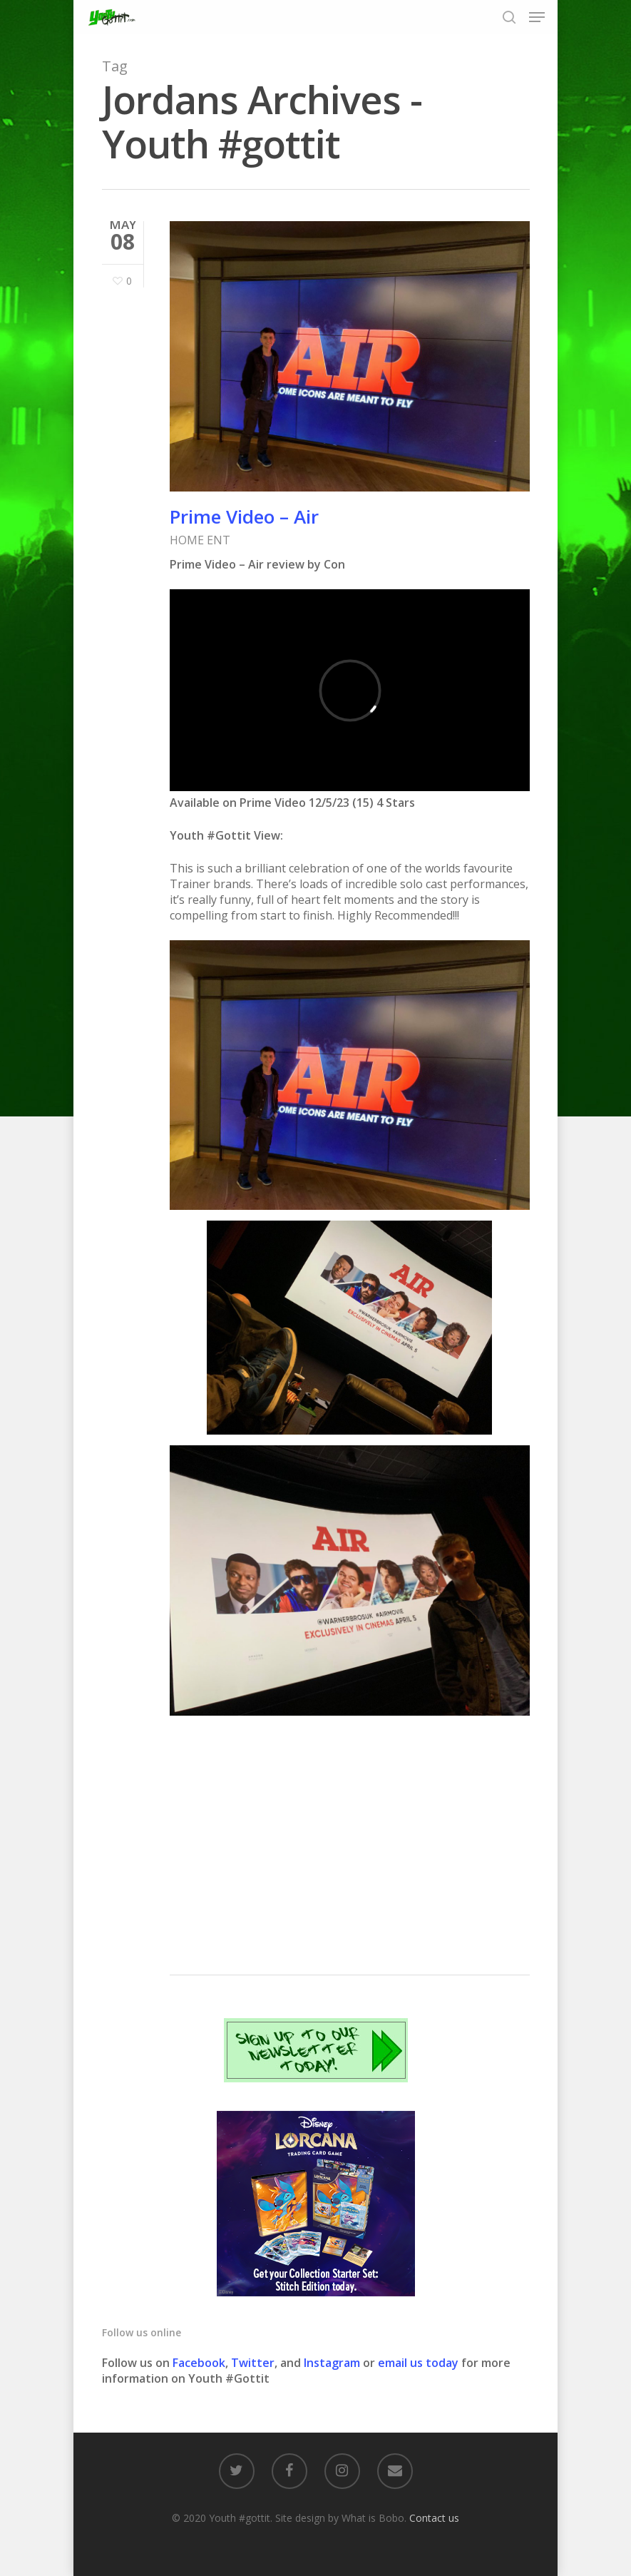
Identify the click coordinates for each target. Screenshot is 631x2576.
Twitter (253, 2363)
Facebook (199, 2363)
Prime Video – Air (244, 516)
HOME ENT (200, 540)
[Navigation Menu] (537, 17)
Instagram (333, 2363)
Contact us (434, 2518)
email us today (418, 2363)
